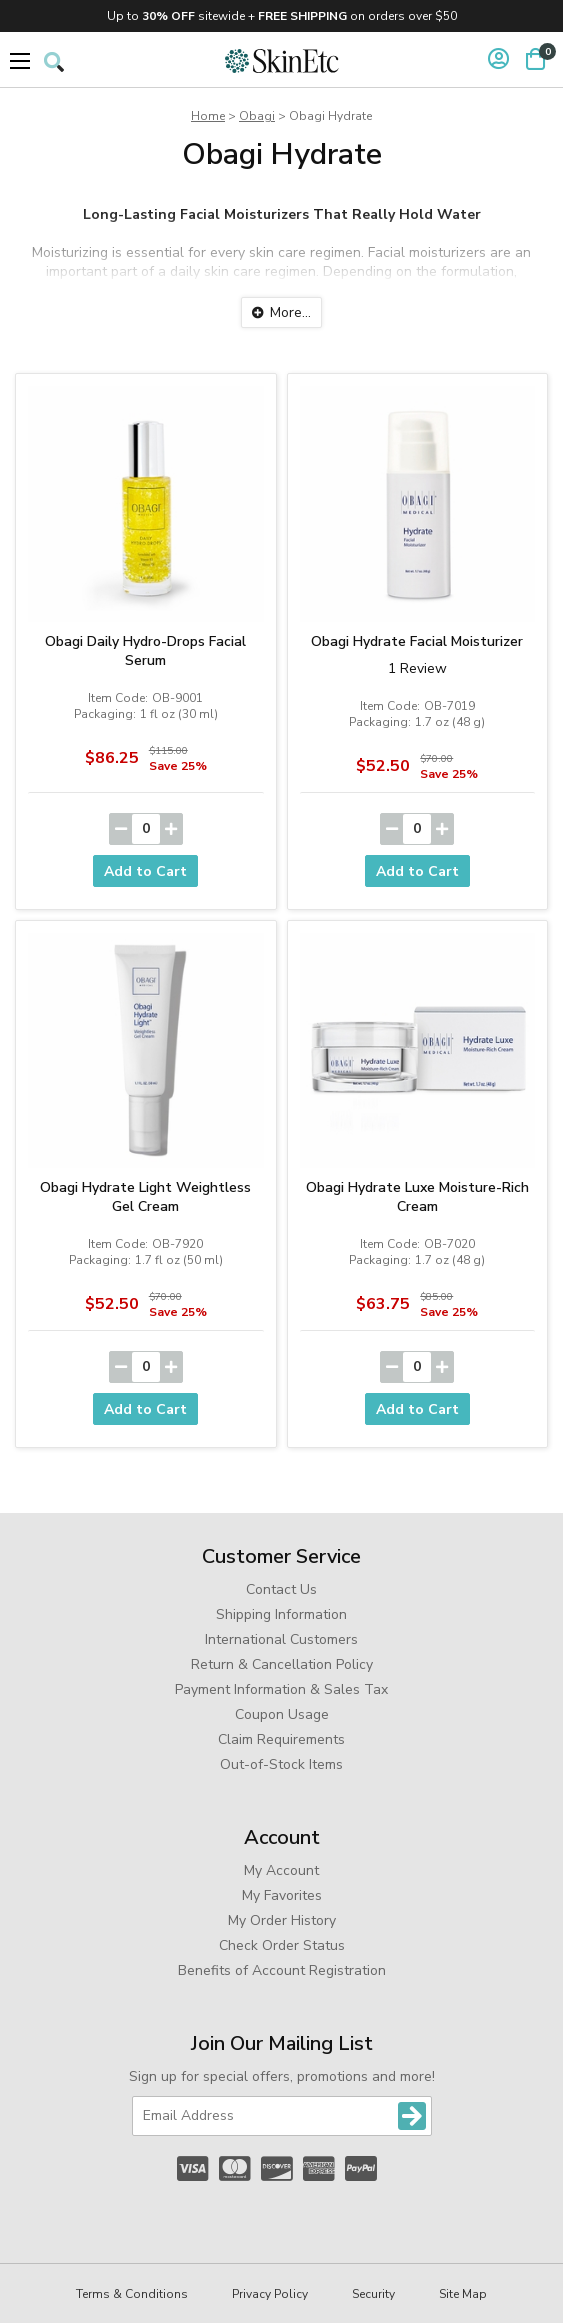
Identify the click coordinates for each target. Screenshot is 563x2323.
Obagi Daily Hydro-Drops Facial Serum (145, 651)
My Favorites (282, 1895)
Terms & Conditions (132, 2294)
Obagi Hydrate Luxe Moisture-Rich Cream (417, 1197)
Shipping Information (281, 1614)
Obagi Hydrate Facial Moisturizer (417, 641)
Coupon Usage (282, 1714)
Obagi (257, 116)
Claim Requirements (281, 1739)
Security (373, 2294)
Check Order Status (282, 1945)
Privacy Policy (270, 2294)
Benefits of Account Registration (282, 1970)
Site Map (463, 2294)
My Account (281, 1870)
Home (208, 116)
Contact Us (281, 1589)
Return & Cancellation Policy (282, 1664)
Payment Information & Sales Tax (281, 1689)
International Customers (281, 1639)
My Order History (282, 1920)
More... (290, 312)
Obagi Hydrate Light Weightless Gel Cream (145, 1197)
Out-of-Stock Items (281, 1764)
